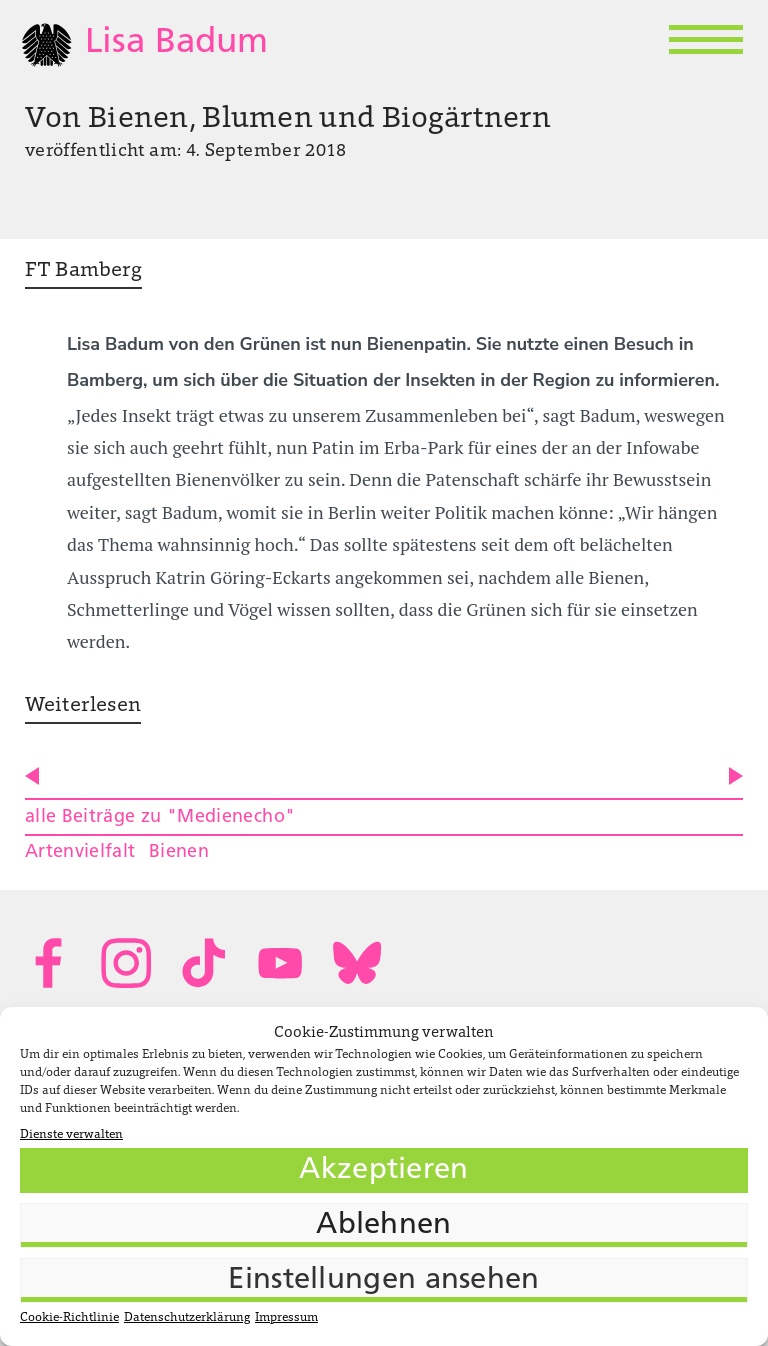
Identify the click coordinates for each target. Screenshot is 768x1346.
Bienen (179, 852)
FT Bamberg (83, 271)
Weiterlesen (83, 706)
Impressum (286, 1318)
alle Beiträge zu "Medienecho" (160, 817)
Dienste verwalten (71, 1135)
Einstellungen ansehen (383, 1280)
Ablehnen (383, 1225)
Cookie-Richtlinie (69, 1318)
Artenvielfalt (80, 852)
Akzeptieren (383, 1170)
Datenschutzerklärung (187, 1318)
